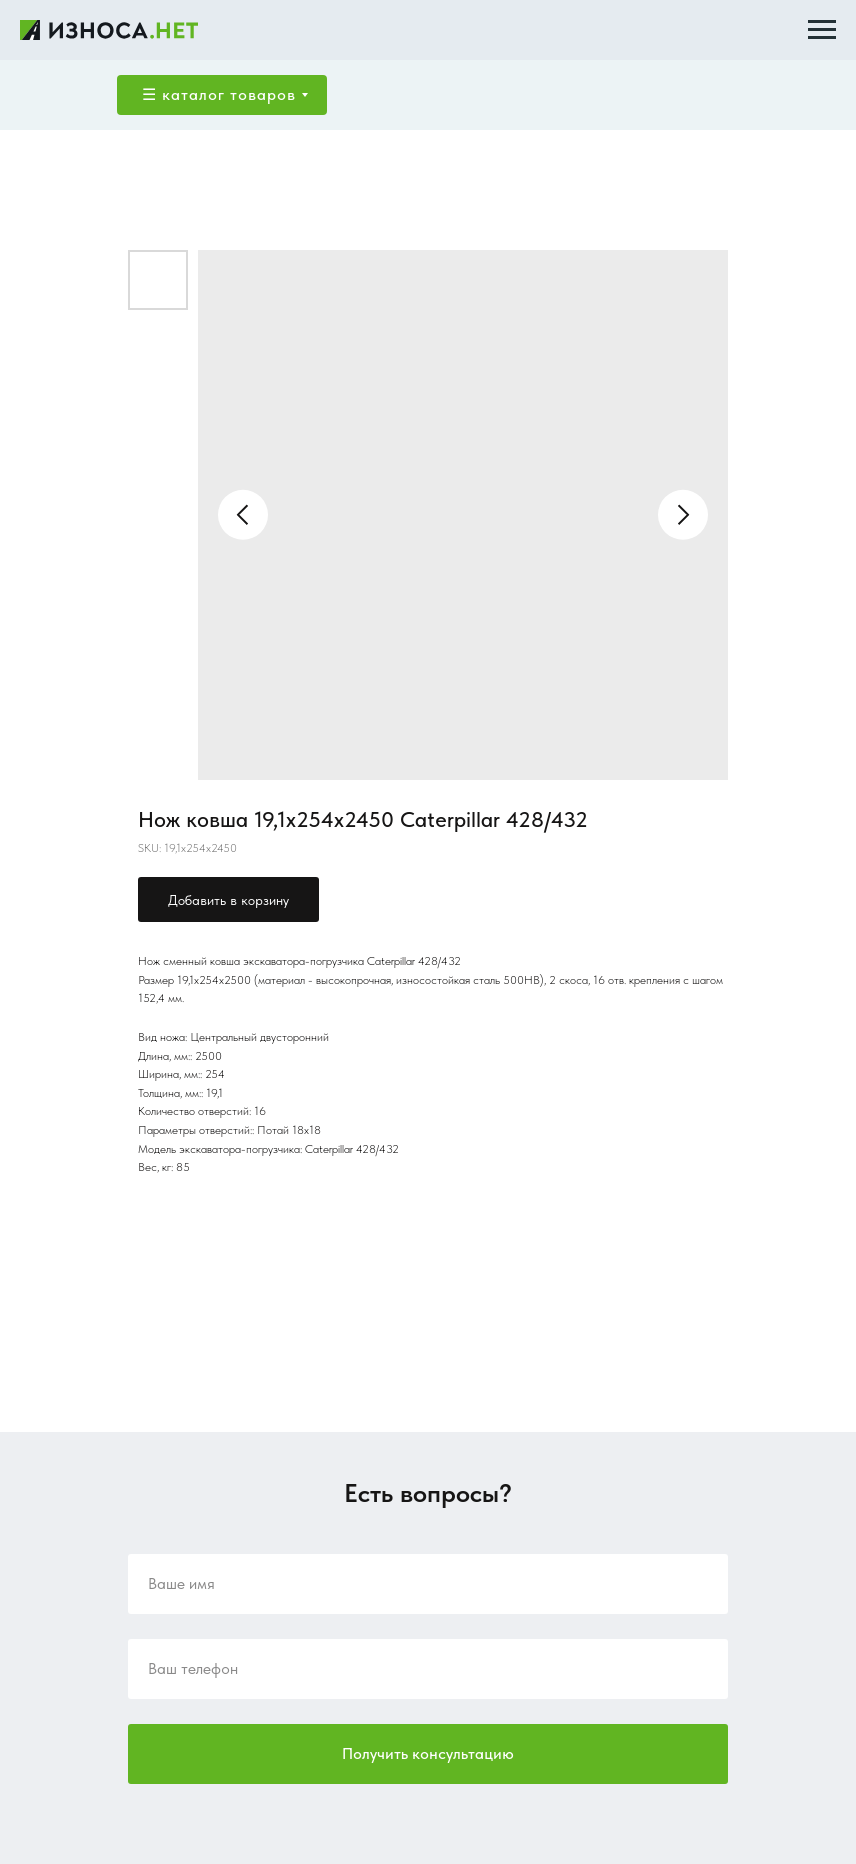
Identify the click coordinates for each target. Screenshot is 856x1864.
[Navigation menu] (822, 30)
